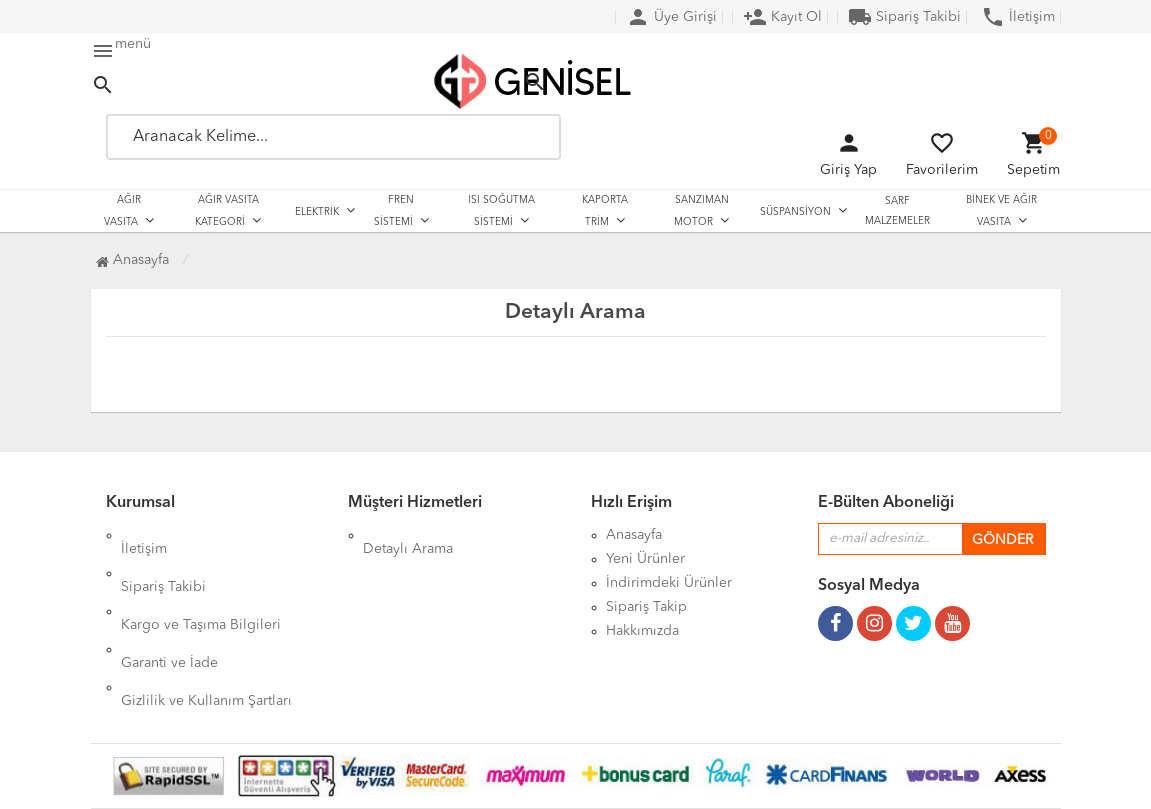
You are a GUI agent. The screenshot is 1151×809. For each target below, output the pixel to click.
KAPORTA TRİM (605, 211)
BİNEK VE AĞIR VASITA (1001, 211)
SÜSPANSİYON (795, 212)
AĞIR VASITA (122, 211)
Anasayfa (132, 260)
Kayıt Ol (782, 17)
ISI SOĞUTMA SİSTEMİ (501, 211)
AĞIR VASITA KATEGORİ (227, 211)
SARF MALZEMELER (897, 211)
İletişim (1018, 17)
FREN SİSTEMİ (394, 211)
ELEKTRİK (317, 212)
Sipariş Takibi (904, 17)
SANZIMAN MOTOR (701, 211)
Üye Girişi (671, 17)
